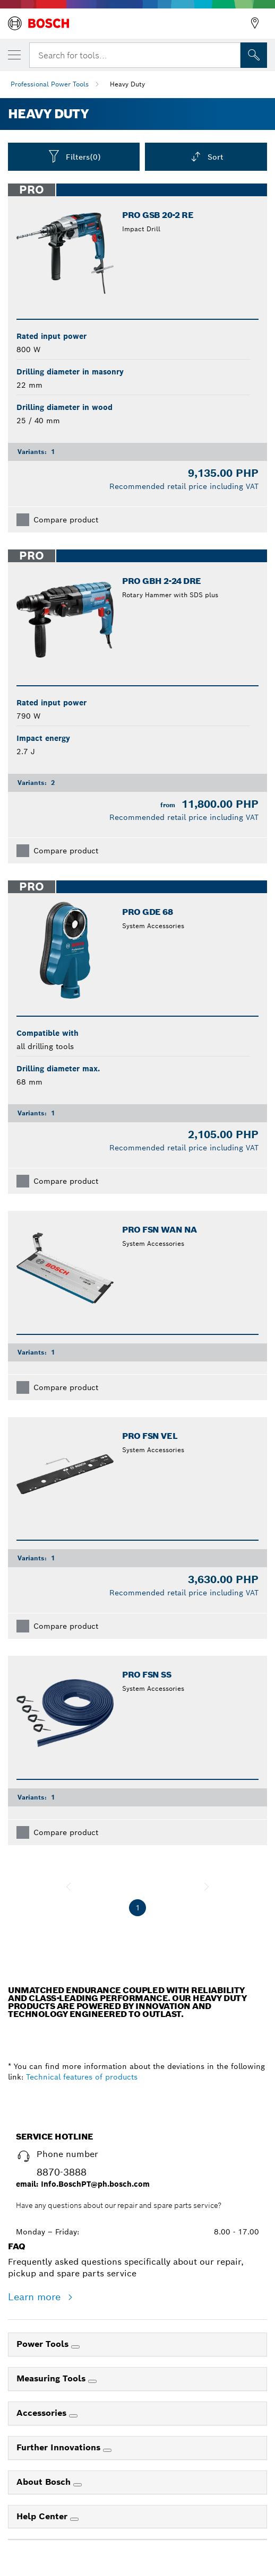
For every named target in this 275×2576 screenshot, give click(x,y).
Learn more (36, 2297)
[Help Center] (74, 2519)
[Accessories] (73, 2415)
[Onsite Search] (253, 55)
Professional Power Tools (50, 84)
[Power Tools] (75, 2346)
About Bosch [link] (44, 2481)
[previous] (68, 1886)
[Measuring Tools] (92, 2381)
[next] (206, 1886)
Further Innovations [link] (59, 2447)
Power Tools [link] (43, 2344)
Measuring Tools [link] (52, 2378)
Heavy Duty (127, 84)
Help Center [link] (43, 2516)
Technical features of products (82, 2077)
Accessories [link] (42, 2412)
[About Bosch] (77, 2484)
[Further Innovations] (107, 2450)
